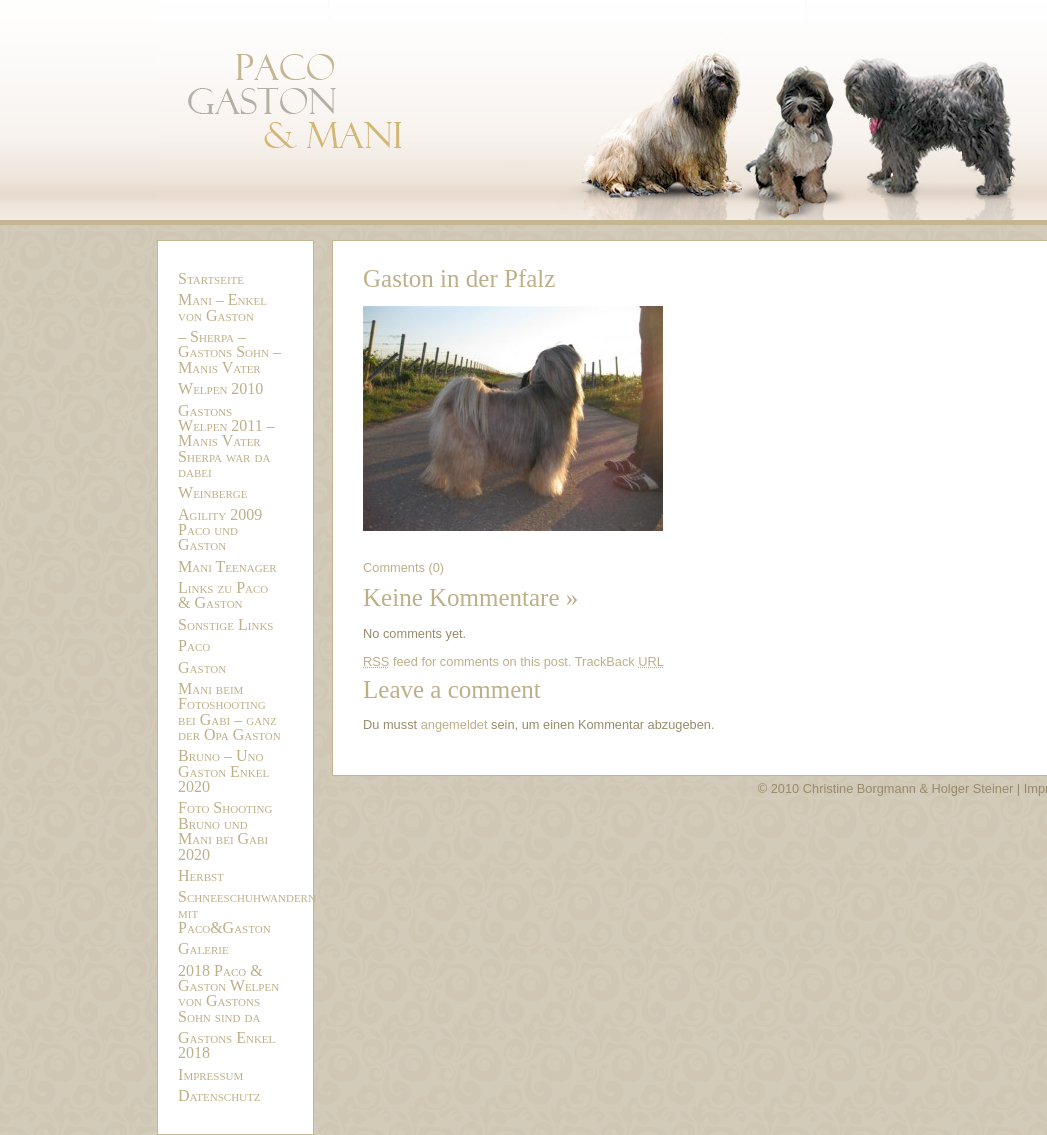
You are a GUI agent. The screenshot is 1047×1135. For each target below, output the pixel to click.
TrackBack (619, 661)
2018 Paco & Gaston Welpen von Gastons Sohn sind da (228, 993)
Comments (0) (403, 567)
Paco (194, 645)
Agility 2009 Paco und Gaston (220, 530)
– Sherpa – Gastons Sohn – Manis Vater (229, 352)
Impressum (210, 1074)
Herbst (201, 875)
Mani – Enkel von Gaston (222, 307)
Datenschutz (219, 1095)
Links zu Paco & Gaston (223, 595)
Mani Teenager (227, 566)
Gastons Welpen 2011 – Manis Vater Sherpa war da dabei (226, 441)
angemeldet (454, 724)
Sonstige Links (225, 624)
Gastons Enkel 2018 (226, 1045)
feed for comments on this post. (467, 661)
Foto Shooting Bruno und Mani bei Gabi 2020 (225, 830)
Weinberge (212, 492)
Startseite (211, 278)
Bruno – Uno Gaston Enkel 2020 (223, 771)
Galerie (203, 948)
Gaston (202, 667)
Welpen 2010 (220, 388)
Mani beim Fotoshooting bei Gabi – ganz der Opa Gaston (229, 711)
